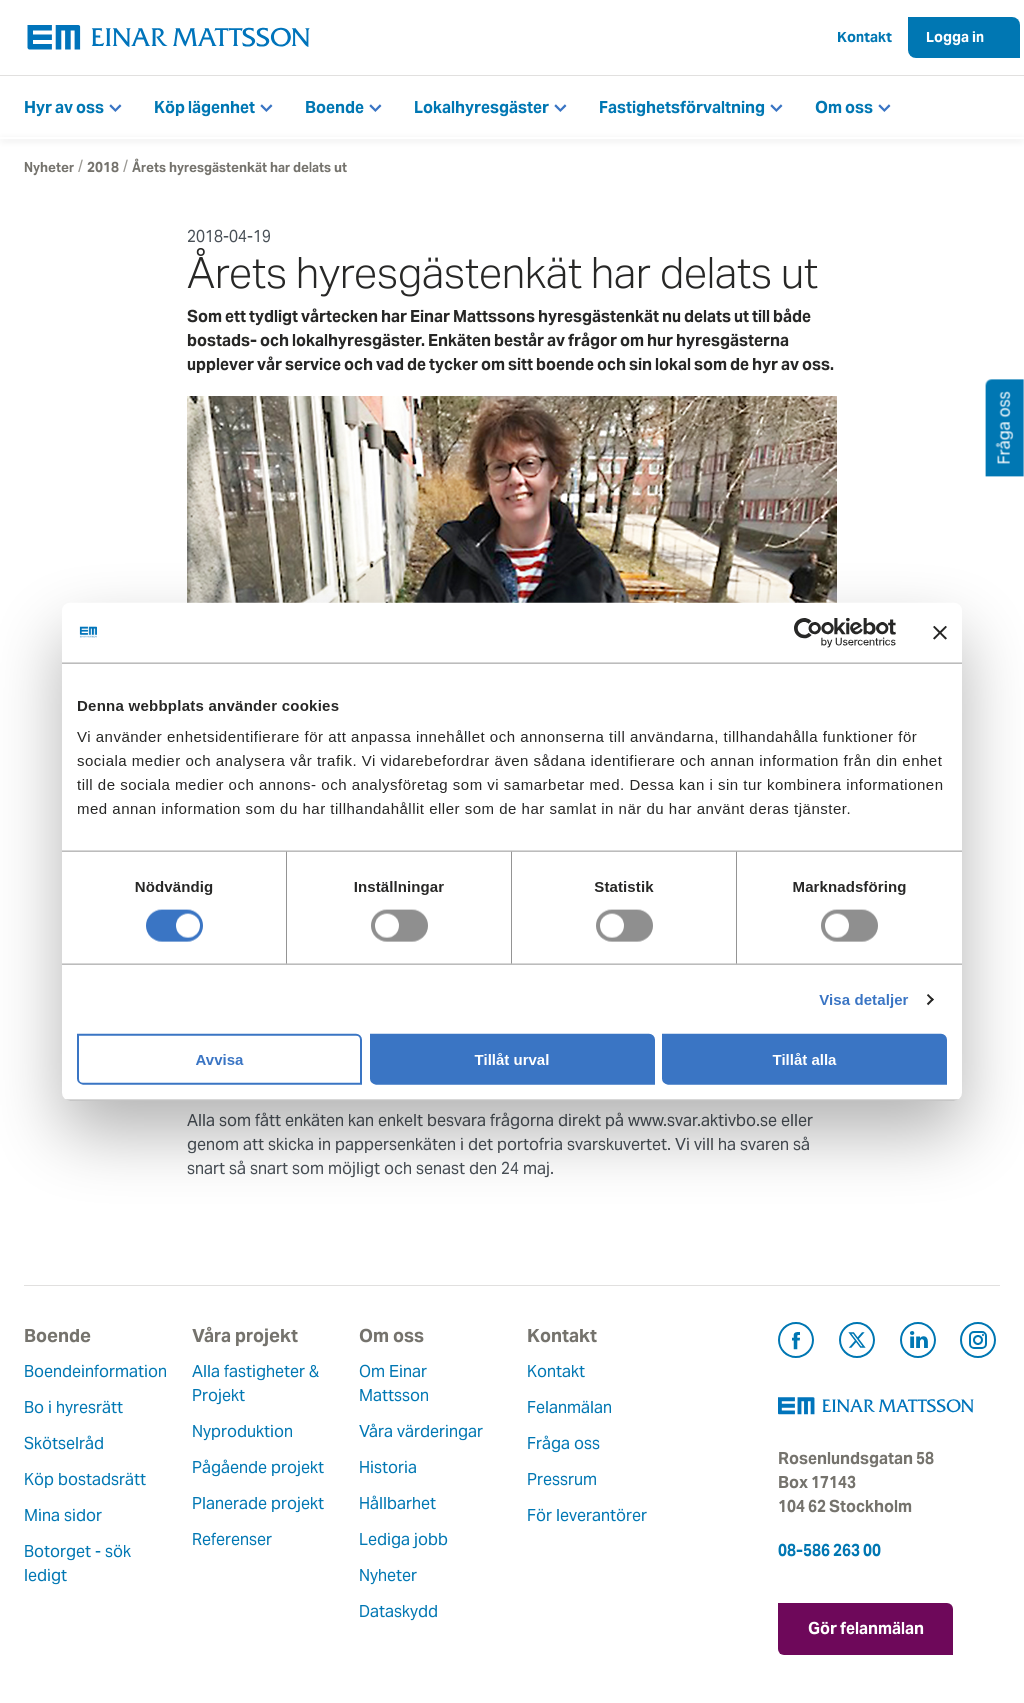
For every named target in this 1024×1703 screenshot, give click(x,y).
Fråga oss (563, 1443)
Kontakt (864, 37)
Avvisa (220, 1059)
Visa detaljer (863, 998)
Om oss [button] (844, 107)
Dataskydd (398, 1611)
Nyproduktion (242, 1431)
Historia (388, 1467)
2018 (103, 167)
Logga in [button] (955, 37)
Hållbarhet (397, 1503)
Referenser (232, 1539)
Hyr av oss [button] (64, 107)
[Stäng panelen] (940, 632)
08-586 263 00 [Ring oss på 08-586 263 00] (829, 1550)
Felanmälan (569, 1407)
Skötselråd (64, 1443)
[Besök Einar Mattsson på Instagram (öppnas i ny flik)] (978, 1343)
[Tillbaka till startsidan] (169, 37)
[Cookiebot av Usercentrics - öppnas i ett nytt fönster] (845, 632)
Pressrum (562, 1479)
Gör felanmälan (866, 1628)
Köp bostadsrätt (85, 1479)
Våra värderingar (421, 1431)
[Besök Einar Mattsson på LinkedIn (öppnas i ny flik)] (918, 1343)
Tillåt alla (805, 1059)
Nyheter (49, 167)
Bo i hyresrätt (73, 1407)
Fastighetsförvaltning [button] (682, 107)
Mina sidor (63, 1515)
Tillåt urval (512, 1059)
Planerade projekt (258, 1503)
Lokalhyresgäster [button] (481, 107)
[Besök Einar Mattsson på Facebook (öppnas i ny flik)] (796, 1343)
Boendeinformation (95, 1371)
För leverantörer (587, 1515)
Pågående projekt (258, 1467)
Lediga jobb (403, 1539)
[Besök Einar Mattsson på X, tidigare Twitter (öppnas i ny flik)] (857, 1343)
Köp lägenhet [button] (204, 107)
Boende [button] (334, 107)
